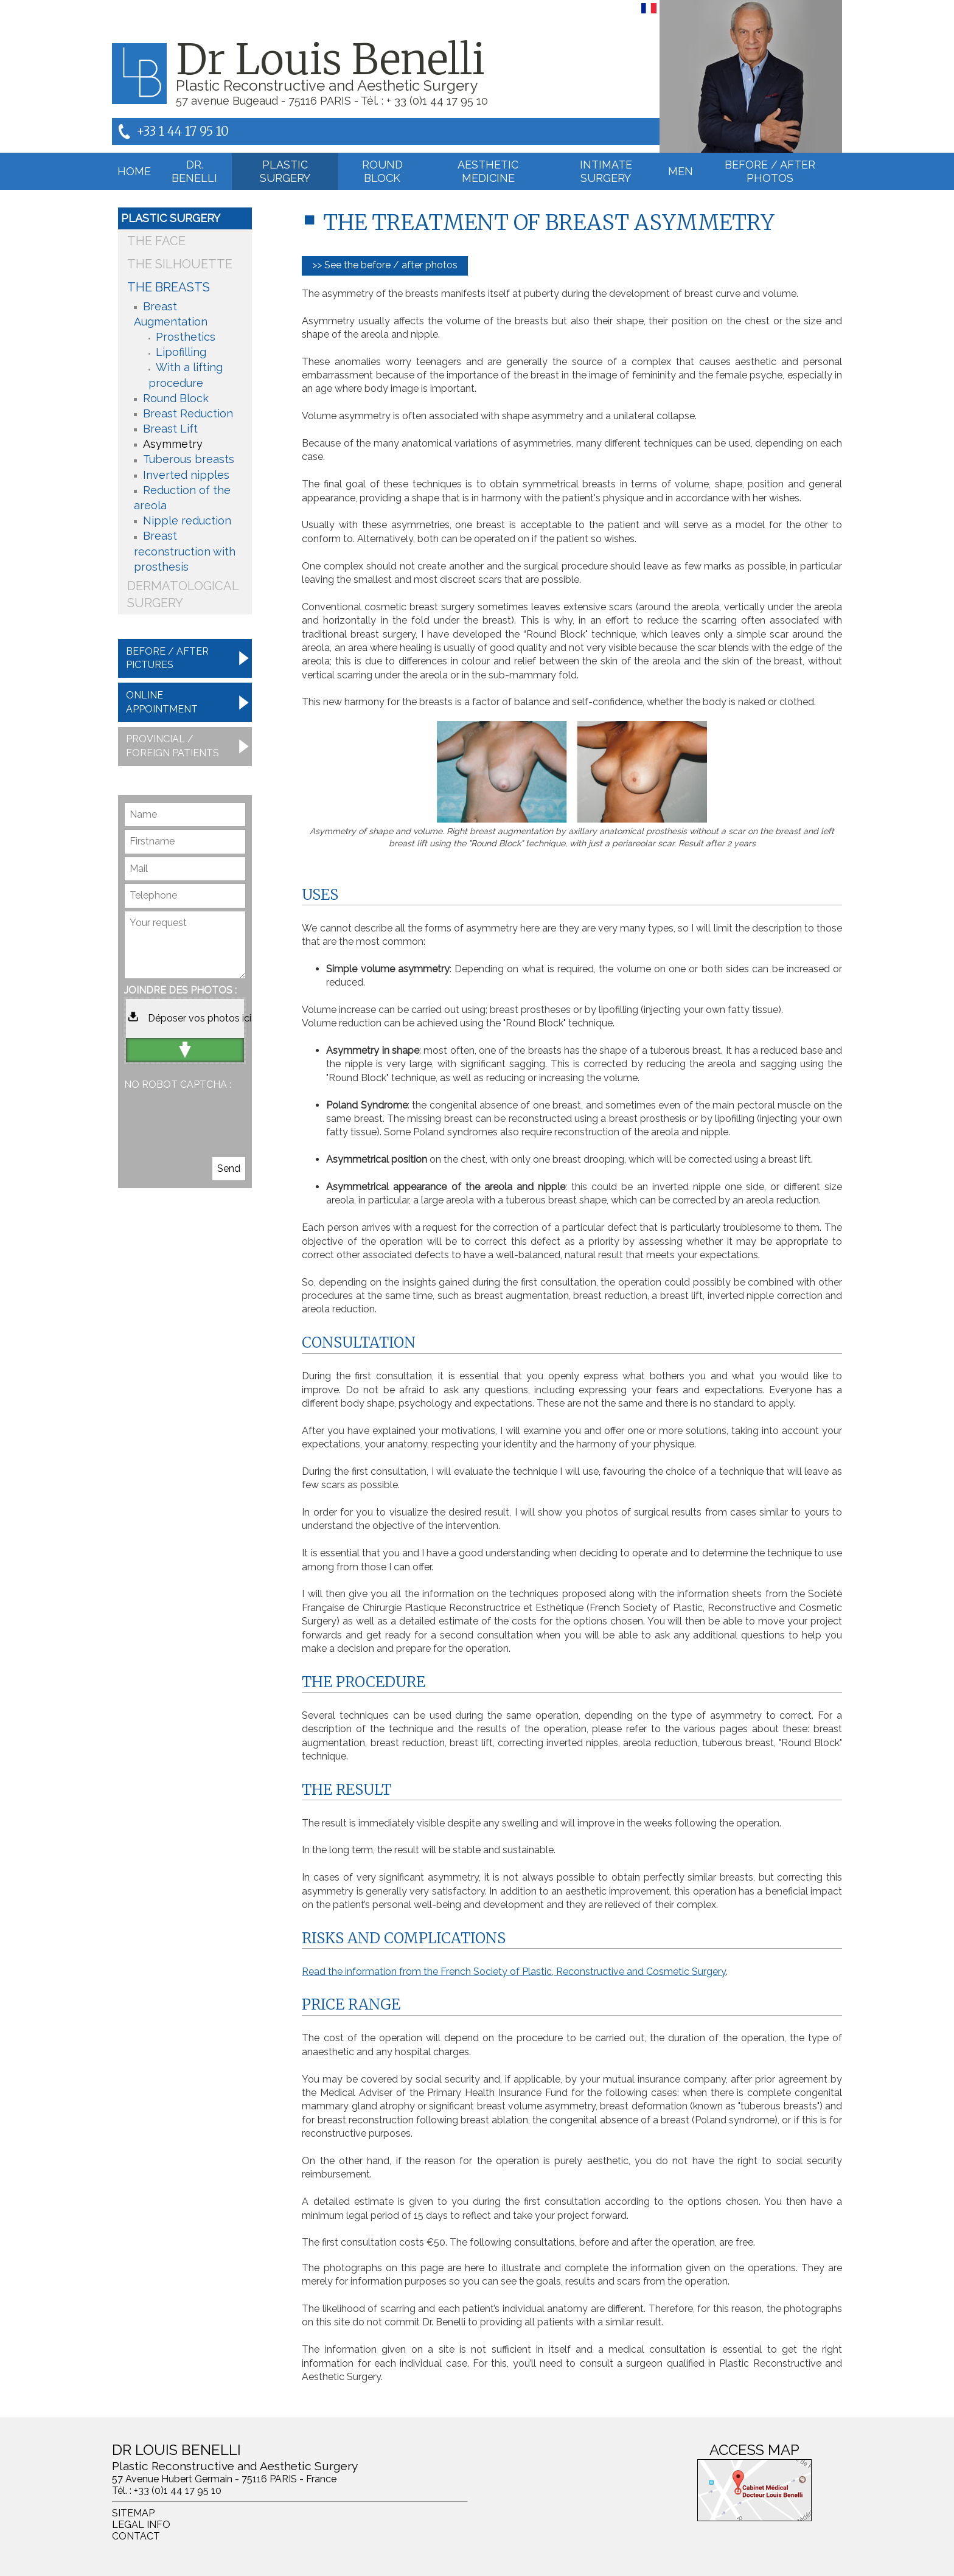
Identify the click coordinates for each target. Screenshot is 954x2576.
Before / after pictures (167, 658)
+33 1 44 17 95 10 (182, 131)
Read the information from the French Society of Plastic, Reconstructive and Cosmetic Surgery (514, 1971)
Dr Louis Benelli (330, 59)
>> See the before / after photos (385, 265)
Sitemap (133, 2513)
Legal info (141, 2524)
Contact (136, 2536)
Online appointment (162, 701)
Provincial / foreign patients (172, 745)
